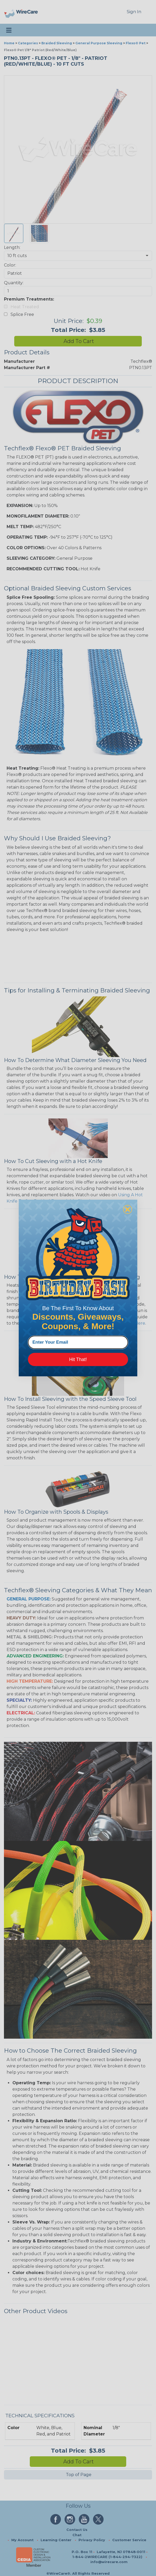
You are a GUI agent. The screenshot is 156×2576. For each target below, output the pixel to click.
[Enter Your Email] (78, 1342)
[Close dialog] (127, 1209)
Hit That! (78, 1359)
